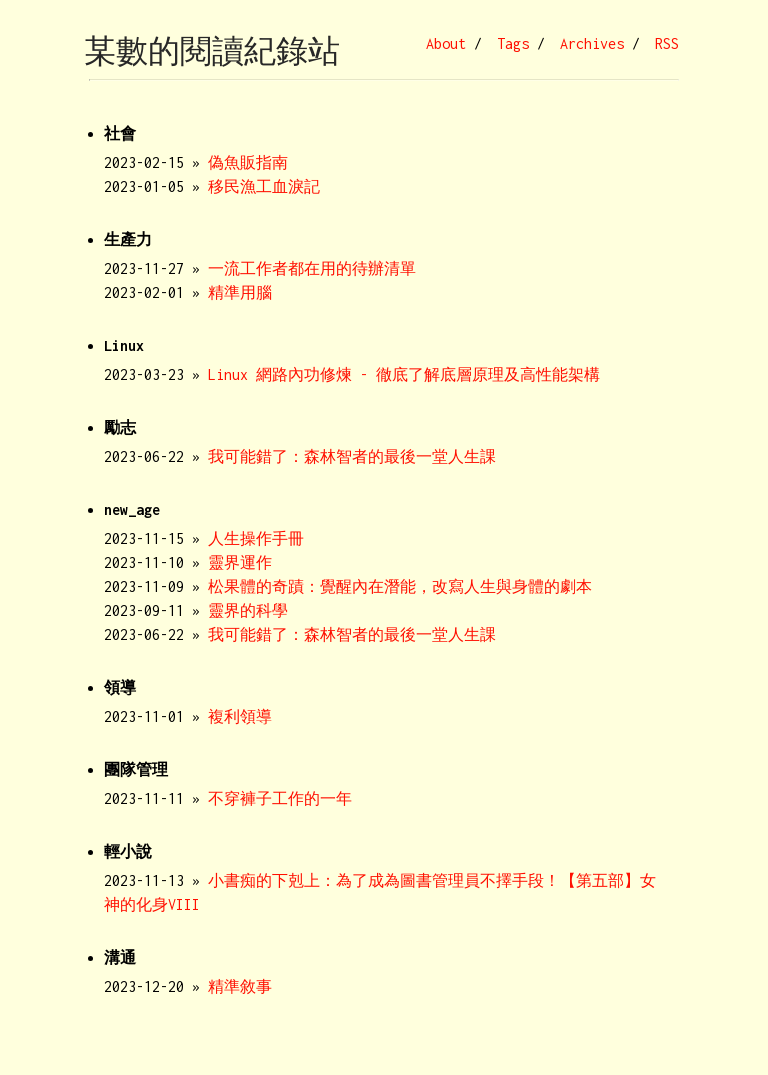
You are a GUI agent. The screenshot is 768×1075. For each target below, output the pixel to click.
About (446, 43)
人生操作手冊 (256, 538)
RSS (667, 43)
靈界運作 (240, 562)
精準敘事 (240, 986)
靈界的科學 (248, 610)
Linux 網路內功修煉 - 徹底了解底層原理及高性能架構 (404, 374)
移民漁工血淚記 (264, 186)
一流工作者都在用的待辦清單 (312, 268)
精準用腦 (240, 292)
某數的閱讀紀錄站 (212, 51)
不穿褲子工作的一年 (280, 798)
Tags (513, 43)
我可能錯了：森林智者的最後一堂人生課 (352, 456)
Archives (592, 43)
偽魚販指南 (248, 162)
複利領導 (240, 716)
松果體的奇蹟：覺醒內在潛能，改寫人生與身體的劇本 (400, 586)
